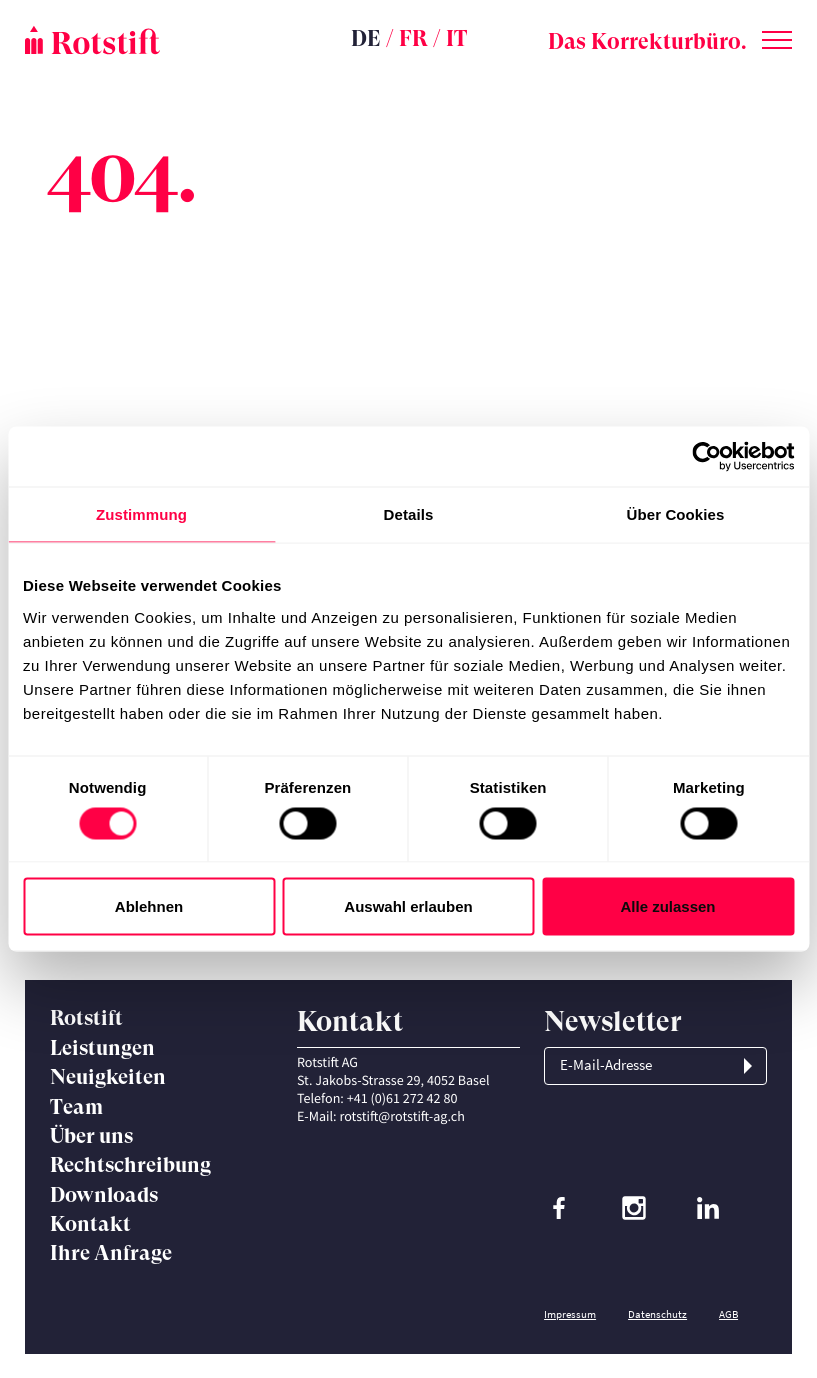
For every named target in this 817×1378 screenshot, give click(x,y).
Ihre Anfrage (111, 1253)
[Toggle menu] (777, 36)
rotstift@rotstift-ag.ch (401, 1116)
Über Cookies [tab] (676, 514)
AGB (728, 1314)
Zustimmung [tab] (141, 514)
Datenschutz (657, 1314)
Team (76, 1107)
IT (456, 38)
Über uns (91, 1136)
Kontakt (90, 1224)
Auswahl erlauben (408, 906)
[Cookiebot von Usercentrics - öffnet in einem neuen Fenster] (706, 457)
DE (366, 38)
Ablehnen (149, 906)
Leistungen (102, 1048)
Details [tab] (409, 514)
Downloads (104, 1195)
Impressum (570, 1314)
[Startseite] (153, 40)
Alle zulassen (667, 906)
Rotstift (86, 1018)
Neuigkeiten (108, 1077)
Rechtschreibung (130, 1165)
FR (413, 38)
